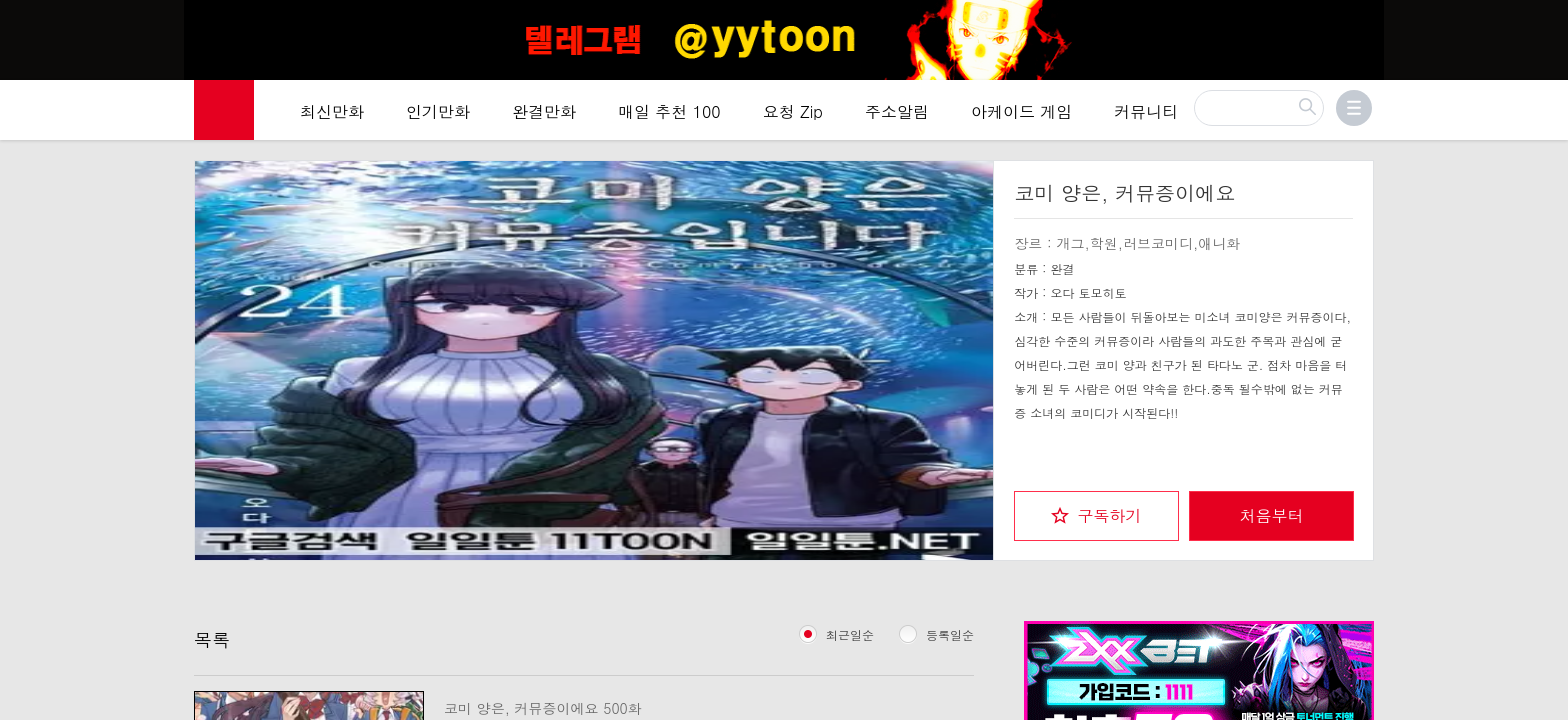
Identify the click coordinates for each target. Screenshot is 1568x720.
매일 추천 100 (669, 111)
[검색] (1259, 108)
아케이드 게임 (1021, 111)
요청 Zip (793, 111)
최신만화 (332, 111)
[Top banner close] (1545, 21)
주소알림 (897, 111)
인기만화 (438, 111)
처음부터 (1272, 515)
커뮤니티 (1146, 111)
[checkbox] (1096, 516)
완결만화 (544, 111)
